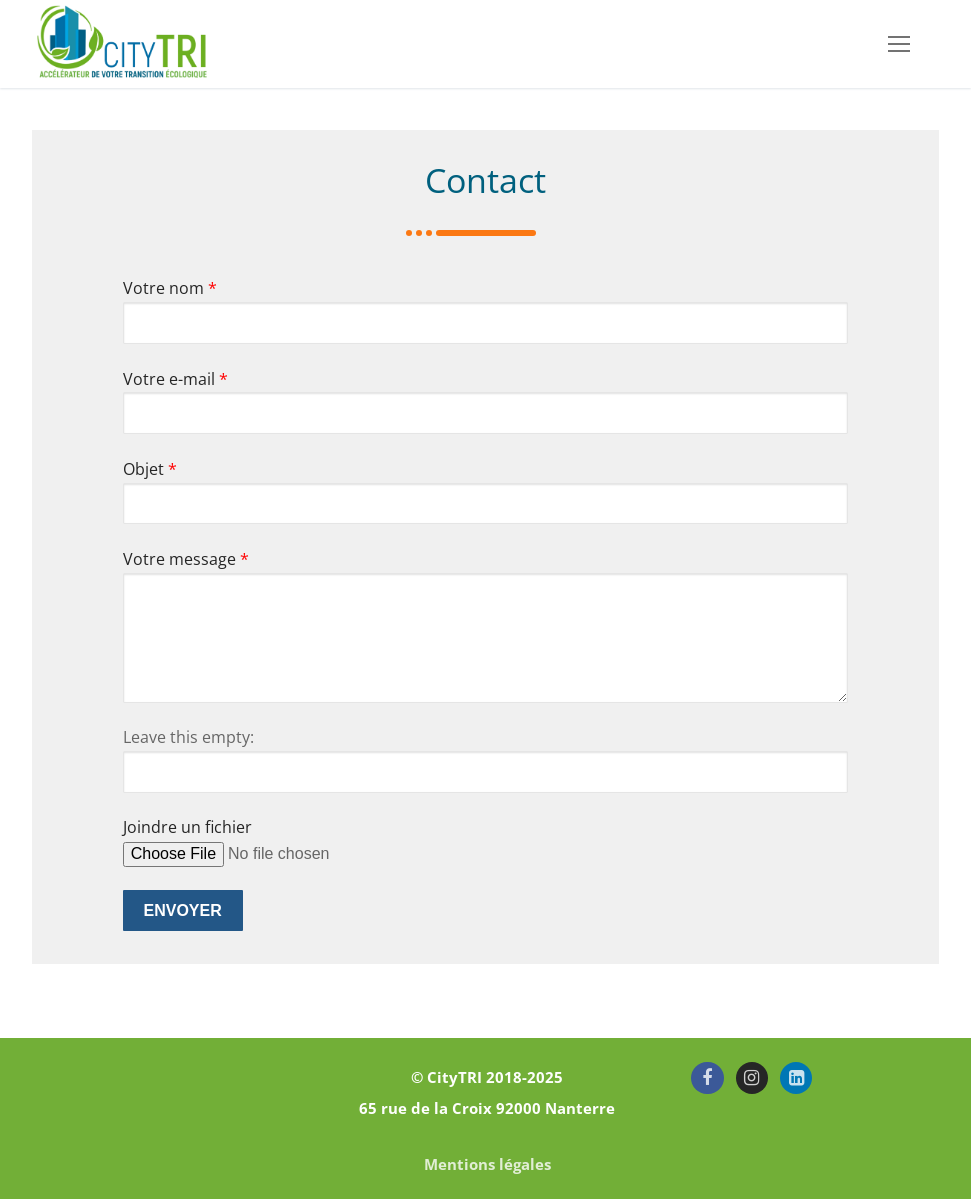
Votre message (186, 559)
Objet (150, 469)
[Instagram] (752, 1078)
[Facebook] (707, 1078)
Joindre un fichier (187, 827)
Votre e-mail (175, 379)
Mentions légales (487, 1164)
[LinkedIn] (796, 1078)
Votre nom (170, 288)
